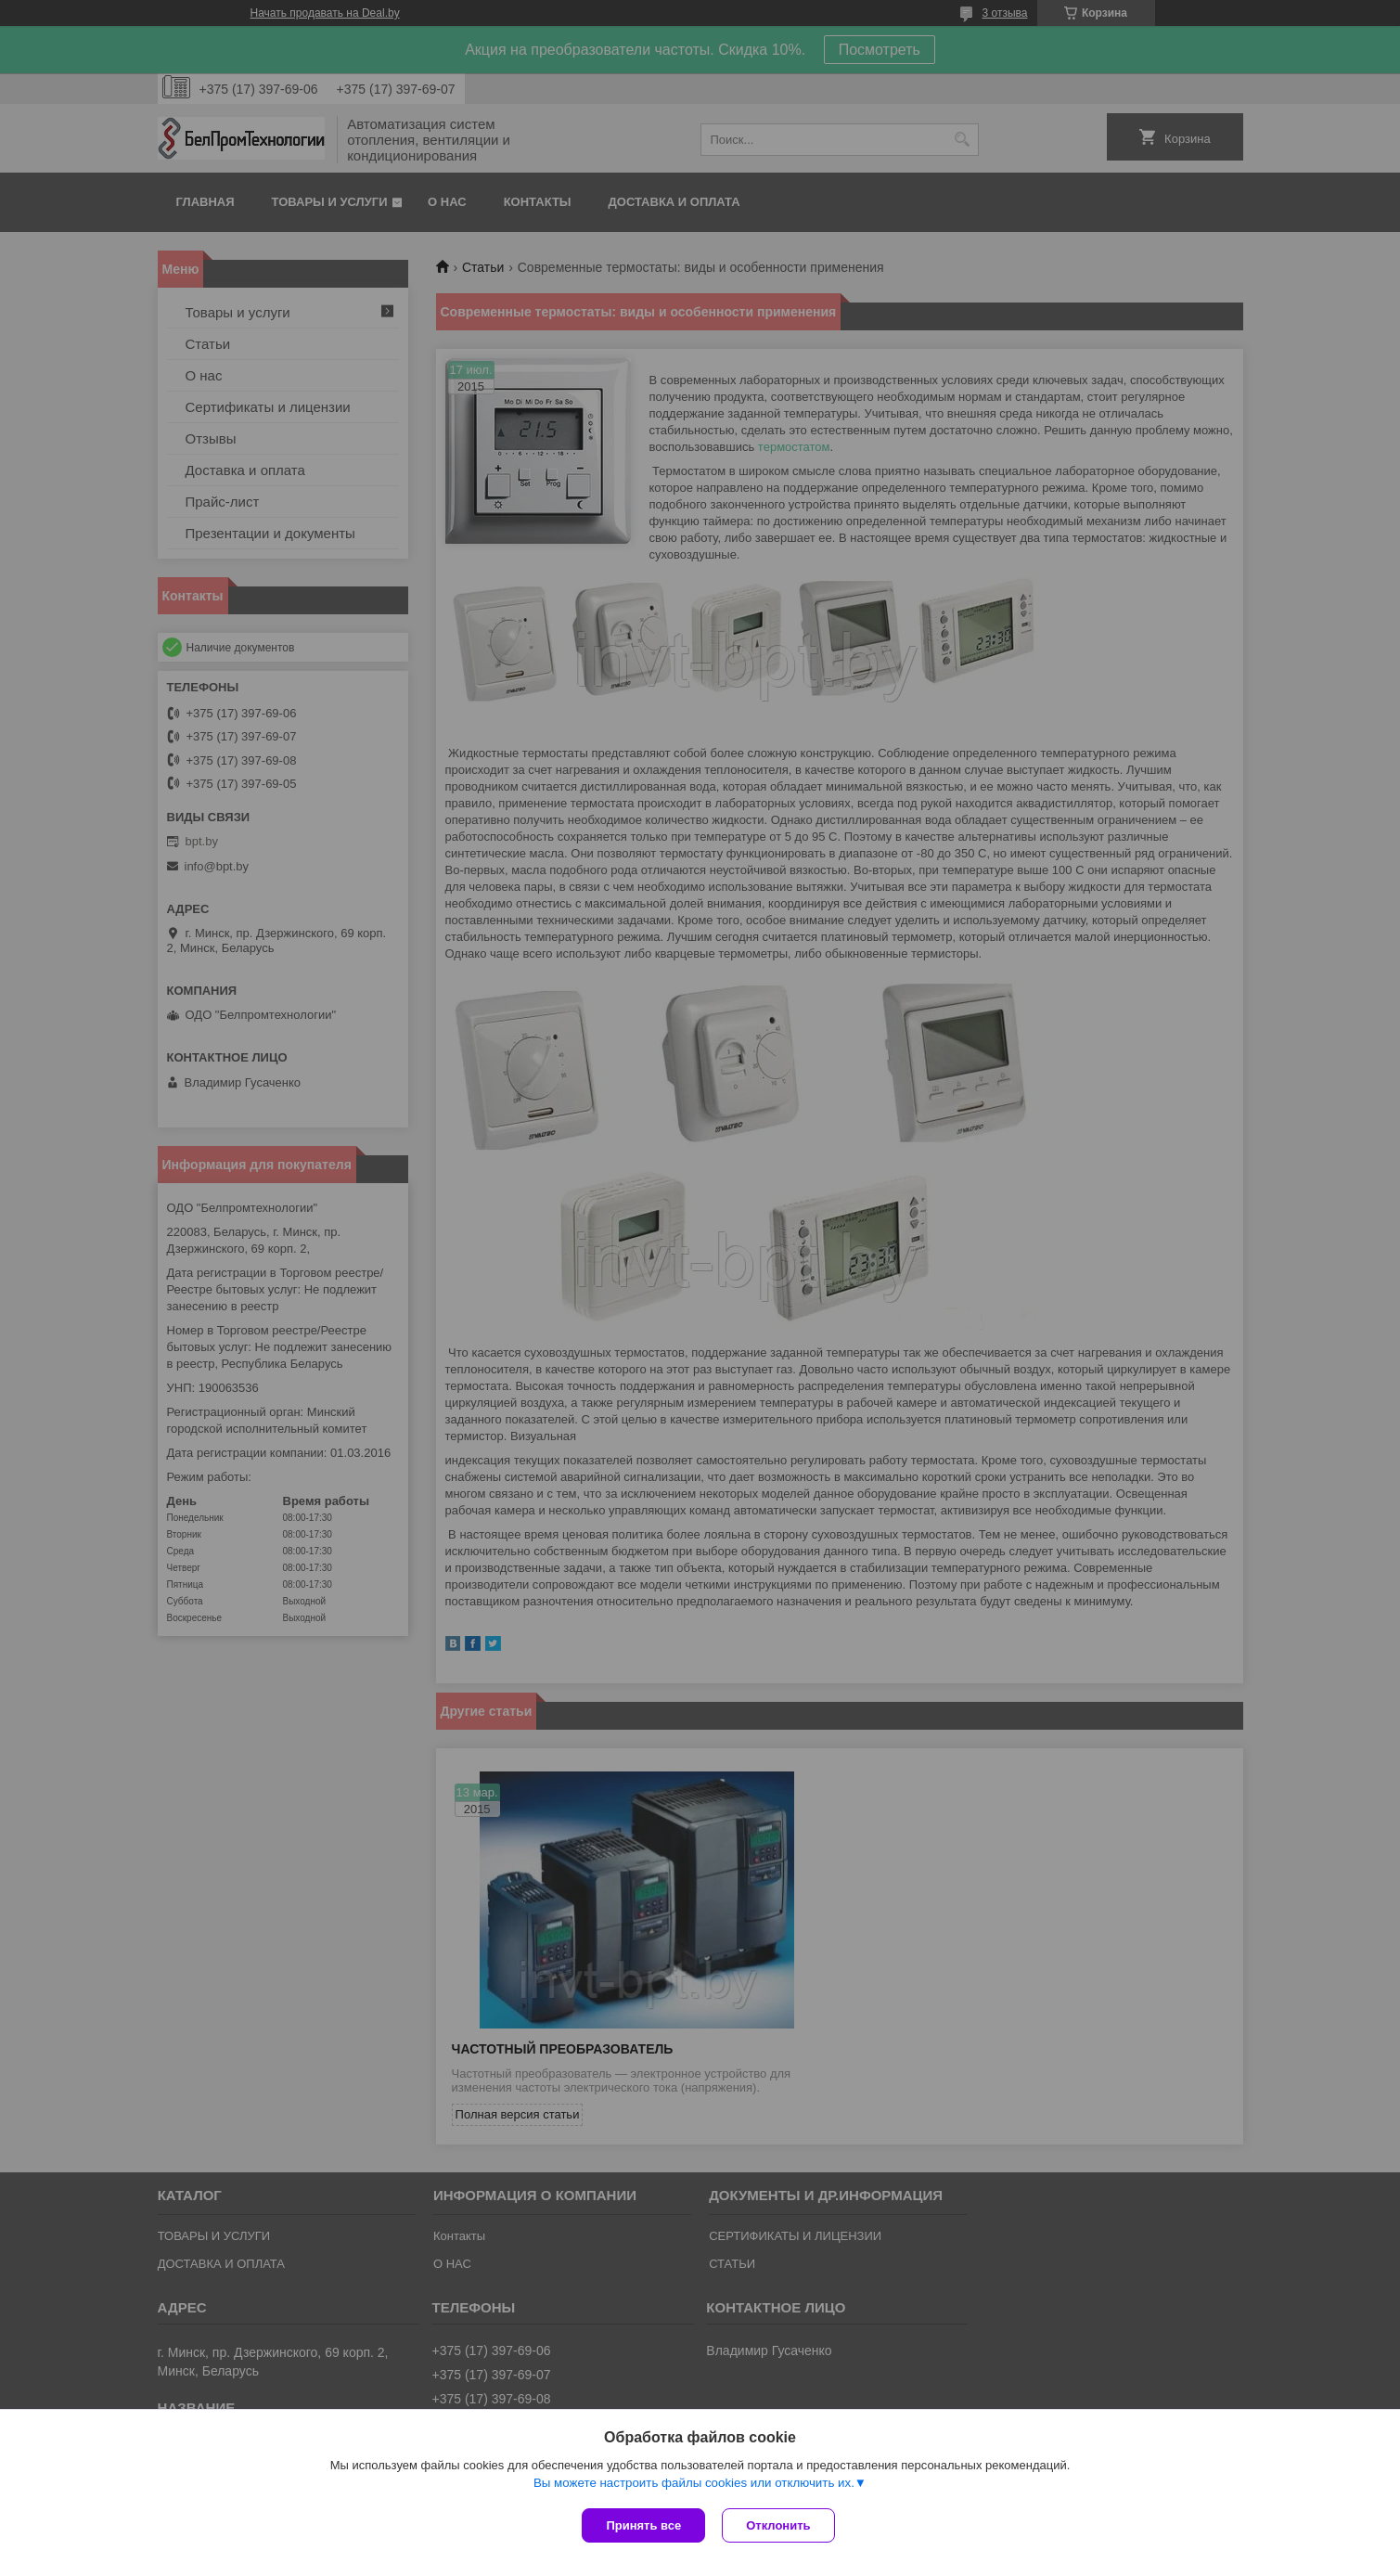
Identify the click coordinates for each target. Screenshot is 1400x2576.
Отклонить (780, 2525)
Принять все (643, 2525)
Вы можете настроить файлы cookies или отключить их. (693, 2485)
